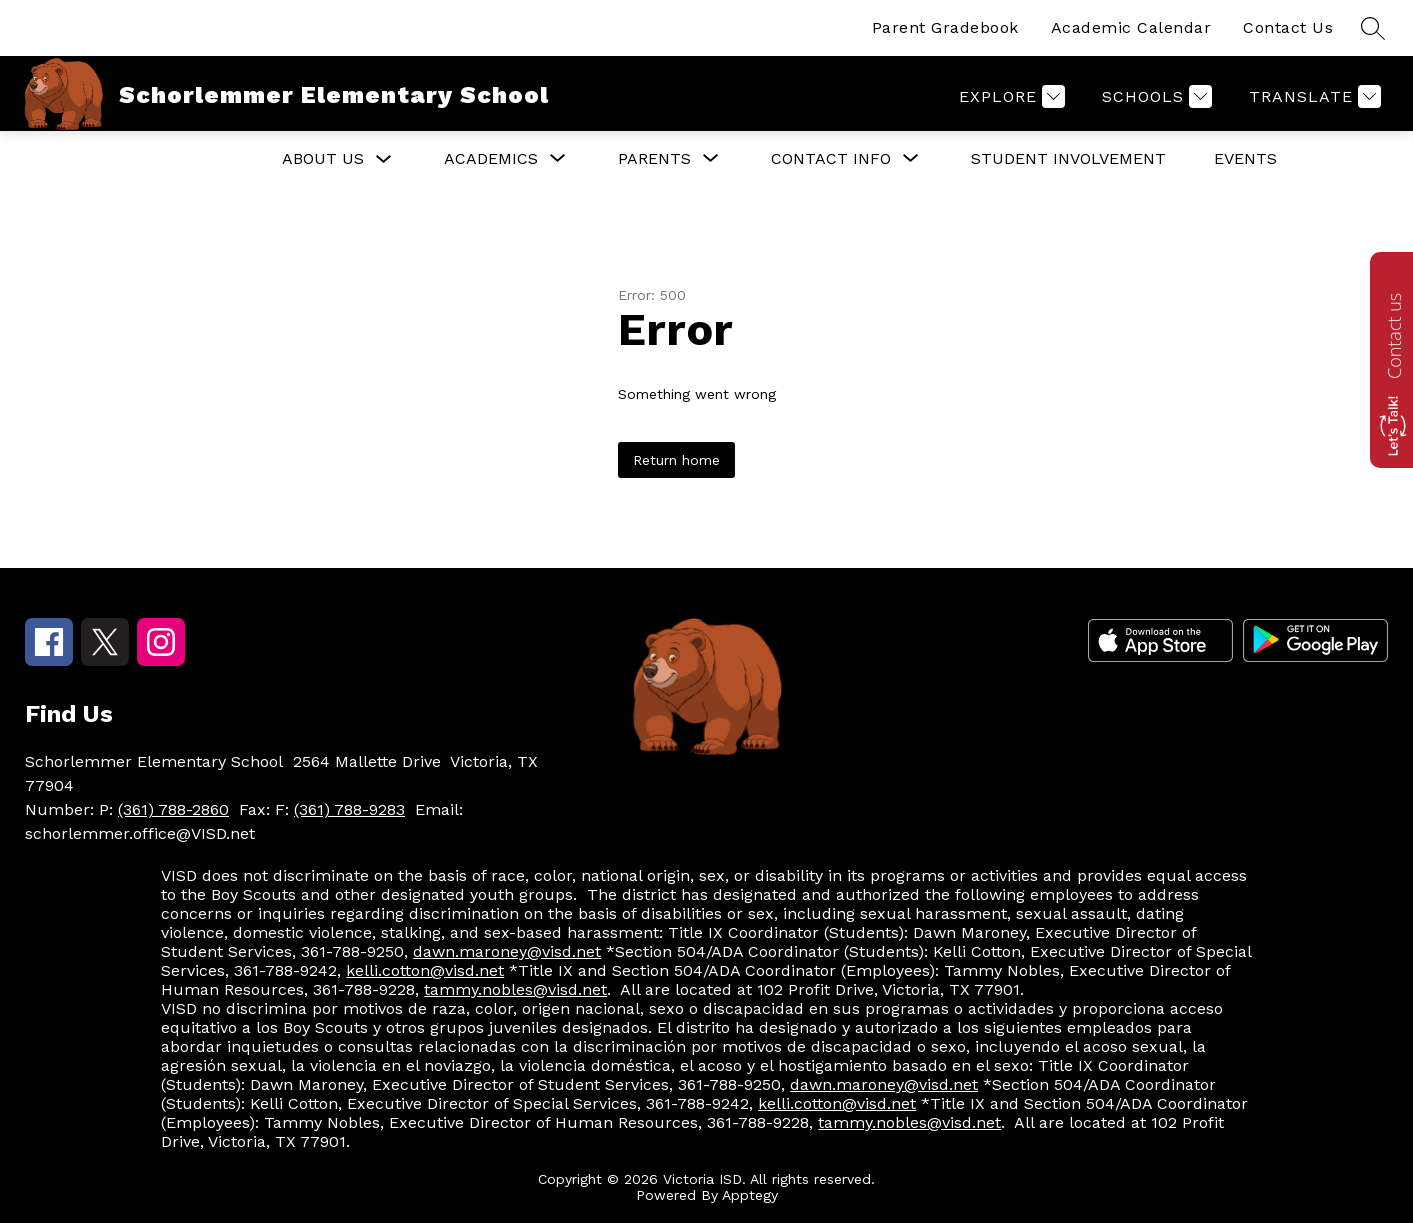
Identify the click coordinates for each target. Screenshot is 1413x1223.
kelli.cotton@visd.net (425, 970)
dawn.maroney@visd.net (507, 951)
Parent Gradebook (945, 27)
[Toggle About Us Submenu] (384, 159)
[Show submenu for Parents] (654, 159)
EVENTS (1245, 158)
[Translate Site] (1312, 96)
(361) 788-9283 (349, 809)
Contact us (1394, 336)
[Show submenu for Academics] (491, 159)
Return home (676, 460)
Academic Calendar (1131, 27)
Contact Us (1288, 27)
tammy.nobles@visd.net (515, 989)
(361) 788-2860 (173, 809)
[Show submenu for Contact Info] (831, 159)
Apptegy (750, 1195)
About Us (323, 158)
